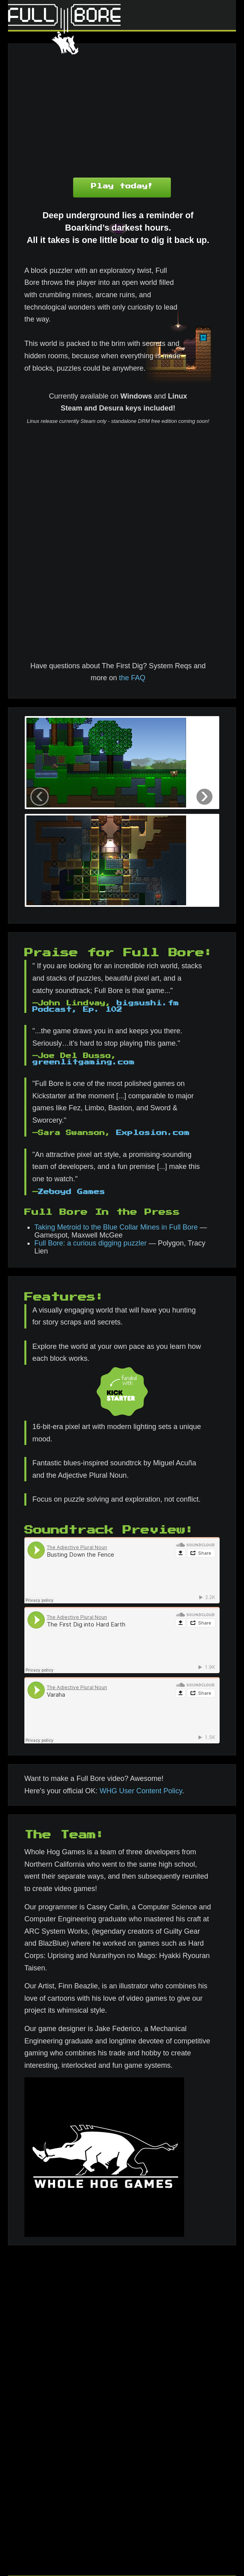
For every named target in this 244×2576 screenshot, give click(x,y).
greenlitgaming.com (83, 1062)
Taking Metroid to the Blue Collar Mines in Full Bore (116, 1227)
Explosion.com (153, 1133)
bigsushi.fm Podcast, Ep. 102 (105, 1006)
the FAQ (132, 678)
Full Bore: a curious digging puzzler (90, 1243)
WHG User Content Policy (140, 1791)
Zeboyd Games (71, 1192)
